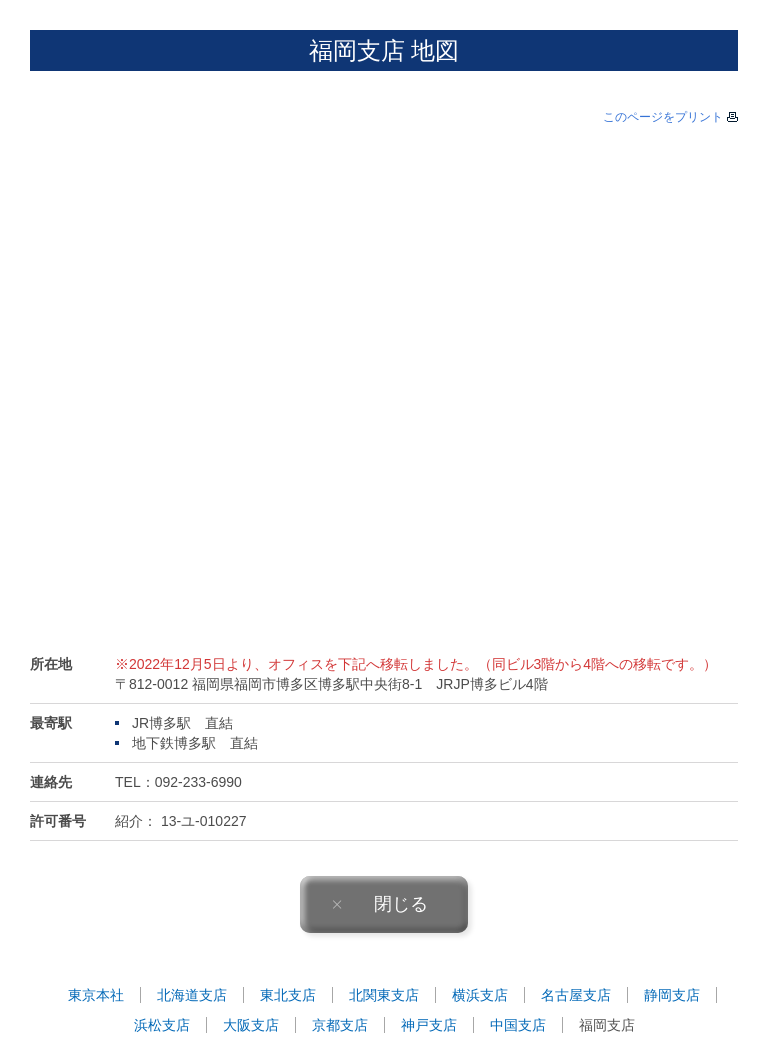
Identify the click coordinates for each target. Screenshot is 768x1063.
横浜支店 (480, 995)
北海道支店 (192, 995)
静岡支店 (672, 995)
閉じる (380, 904)
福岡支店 (607, 1025)
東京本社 (96, 995)
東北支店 (288, 995)
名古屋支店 (576, 995)
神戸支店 (429, 1025)
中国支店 (518, 1025)
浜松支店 (162, 1025)
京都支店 (340, 1025)
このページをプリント (663, 117)
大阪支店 (251, 1025)
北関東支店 (384, 995)
